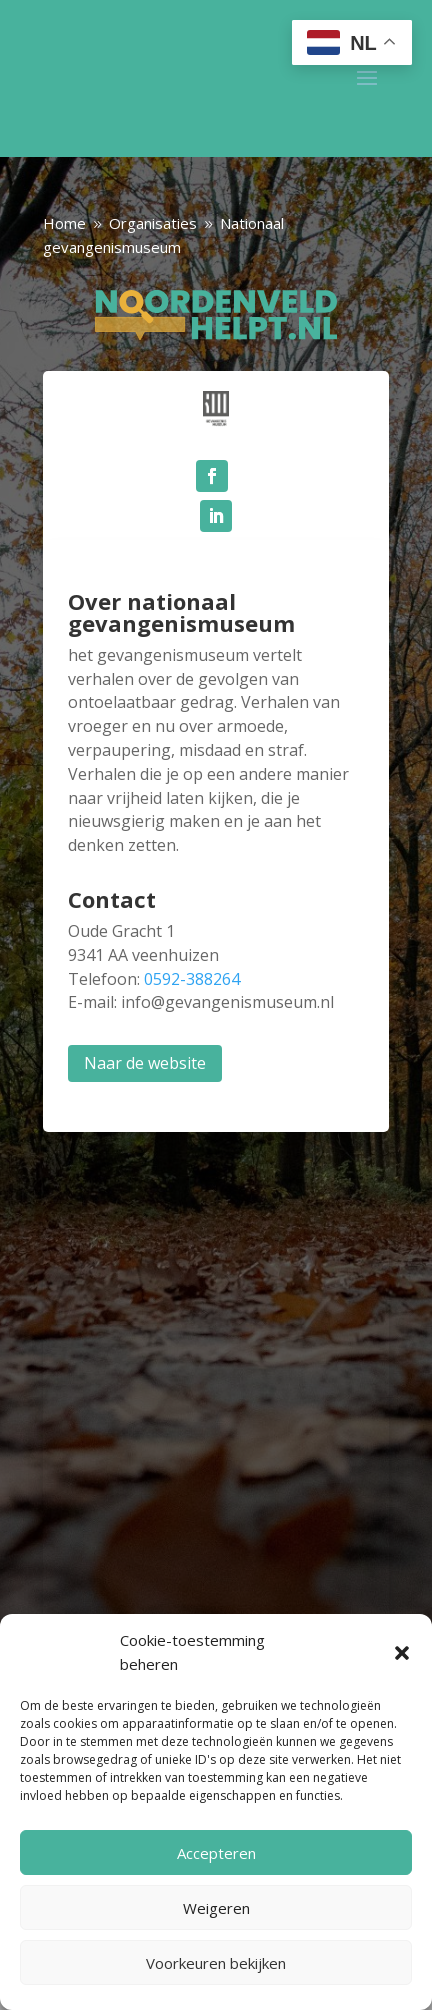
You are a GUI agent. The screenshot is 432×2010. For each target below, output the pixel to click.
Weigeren (216, 1908)
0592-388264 (192, 979)
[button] (402, 1653)
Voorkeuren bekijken (216, 1963)
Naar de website (145, 1063)
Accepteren (216, 1853)
